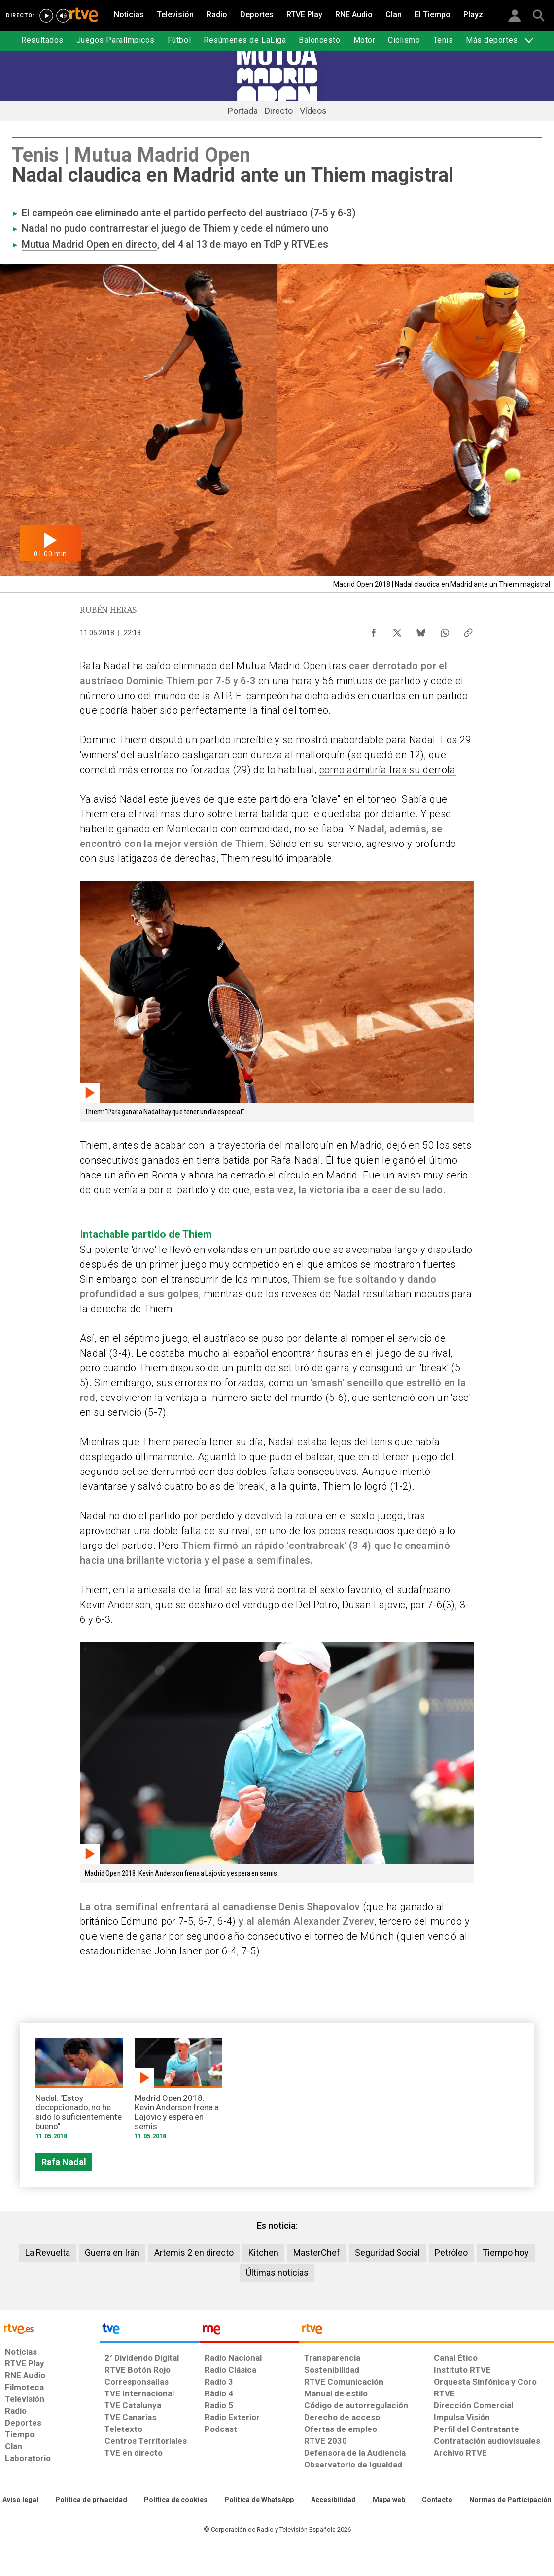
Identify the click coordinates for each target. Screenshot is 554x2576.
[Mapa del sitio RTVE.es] (389, 2500)
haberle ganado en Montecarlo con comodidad (184, 829)
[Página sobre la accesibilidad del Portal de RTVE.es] (333, 2500)
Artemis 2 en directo (194, 2252)
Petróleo (451, 2252)
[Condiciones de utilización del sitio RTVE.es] (20, 2500)
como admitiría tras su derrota (387, 769)
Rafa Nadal (105, 666)
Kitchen (263, 2252)
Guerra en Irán (112, 2252)
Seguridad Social (387, 2252)
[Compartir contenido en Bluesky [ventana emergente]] (421, 630)
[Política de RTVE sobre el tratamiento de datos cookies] (176, 2500)
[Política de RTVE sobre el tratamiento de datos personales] (91, 2500)
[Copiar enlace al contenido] (468, 630)
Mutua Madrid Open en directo (89, 244)
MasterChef (316, 2252)
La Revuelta (47, 2252)
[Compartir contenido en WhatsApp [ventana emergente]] (444, 630)
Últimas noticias (277, 2272)
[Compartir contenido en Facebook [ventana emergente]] (373, 630)
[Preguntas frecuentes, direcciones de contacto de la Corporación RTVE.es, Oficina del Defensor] (437, 2500)
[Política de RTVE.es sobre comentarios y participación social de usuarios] (510, 2500)
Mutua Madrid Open (281, 666)
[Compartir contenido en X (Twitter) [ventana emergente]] (397, 630)
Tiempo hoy (506, 2252)
